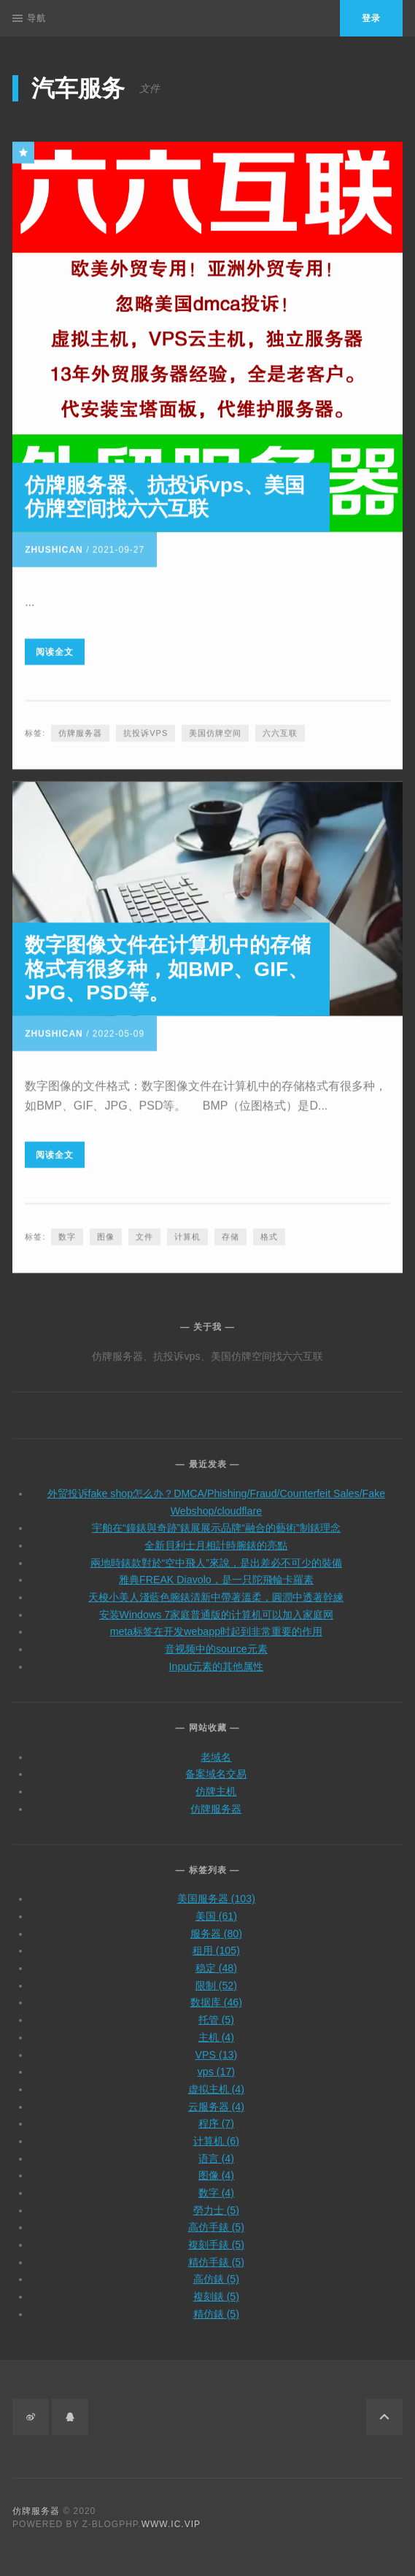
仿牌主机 (215, 1782)
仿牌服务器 (80, 730)
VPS (216, 2046)
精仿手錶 (216, 2253)
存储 (230, 1234)
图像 (106, 1234)
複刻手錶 (216, 2236)
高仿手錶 (216, 2219)
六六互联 (280, 730)
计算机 (187, 1234)
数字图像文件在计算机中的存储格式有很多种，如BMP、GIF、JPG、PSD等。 (168, 966)
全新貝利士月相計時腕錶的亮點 (215, 1536)
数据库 (216, 1994)
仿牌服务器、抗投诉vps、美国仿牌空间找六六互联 (165, 494)
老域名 (216, 1748)
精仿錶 (216, 2305)
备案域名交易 (216, 1766)
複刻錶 (216, 2288)
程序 (216, 2115)
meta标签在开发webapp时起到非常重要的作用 (216, 1623)
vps (216, 2063)
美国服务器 (216, 1890)
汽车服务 (78, 88)
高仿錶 (216, 2271)
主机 (216, 2028)
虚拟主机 (216, 2080)
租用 (216, 1942)
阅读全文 (55, 649)
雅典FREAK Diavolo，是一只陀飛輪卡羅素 (216, 1571)
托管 (216, 2012)
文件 (144, 1234)
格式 (269, 1234)
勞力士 (216, 2201)
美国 (216, 1907)
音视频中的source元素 (216, 1641)
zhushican (54, 547)
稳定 (216, 1960)
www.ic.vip (171, 2524)
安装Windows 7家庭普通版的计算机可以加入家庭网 (216, 1606)
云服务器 (216, 2098)
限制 (216, 1977)
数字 (67, 1234)
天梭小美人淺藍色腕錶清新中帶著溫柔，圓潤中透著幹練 (216, 1589)
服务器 (216, 1925)
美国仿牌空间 (215, 730)
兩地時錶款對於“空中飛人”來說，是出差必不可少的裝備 (216, 1554)
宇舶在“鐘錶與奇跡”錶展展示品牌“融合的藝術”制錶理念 (216, 1520)
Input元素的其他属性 (216, 1658)
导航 (29, 18)
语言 (216, 2150)
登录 (371, 18)
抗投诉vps (145, 730)
